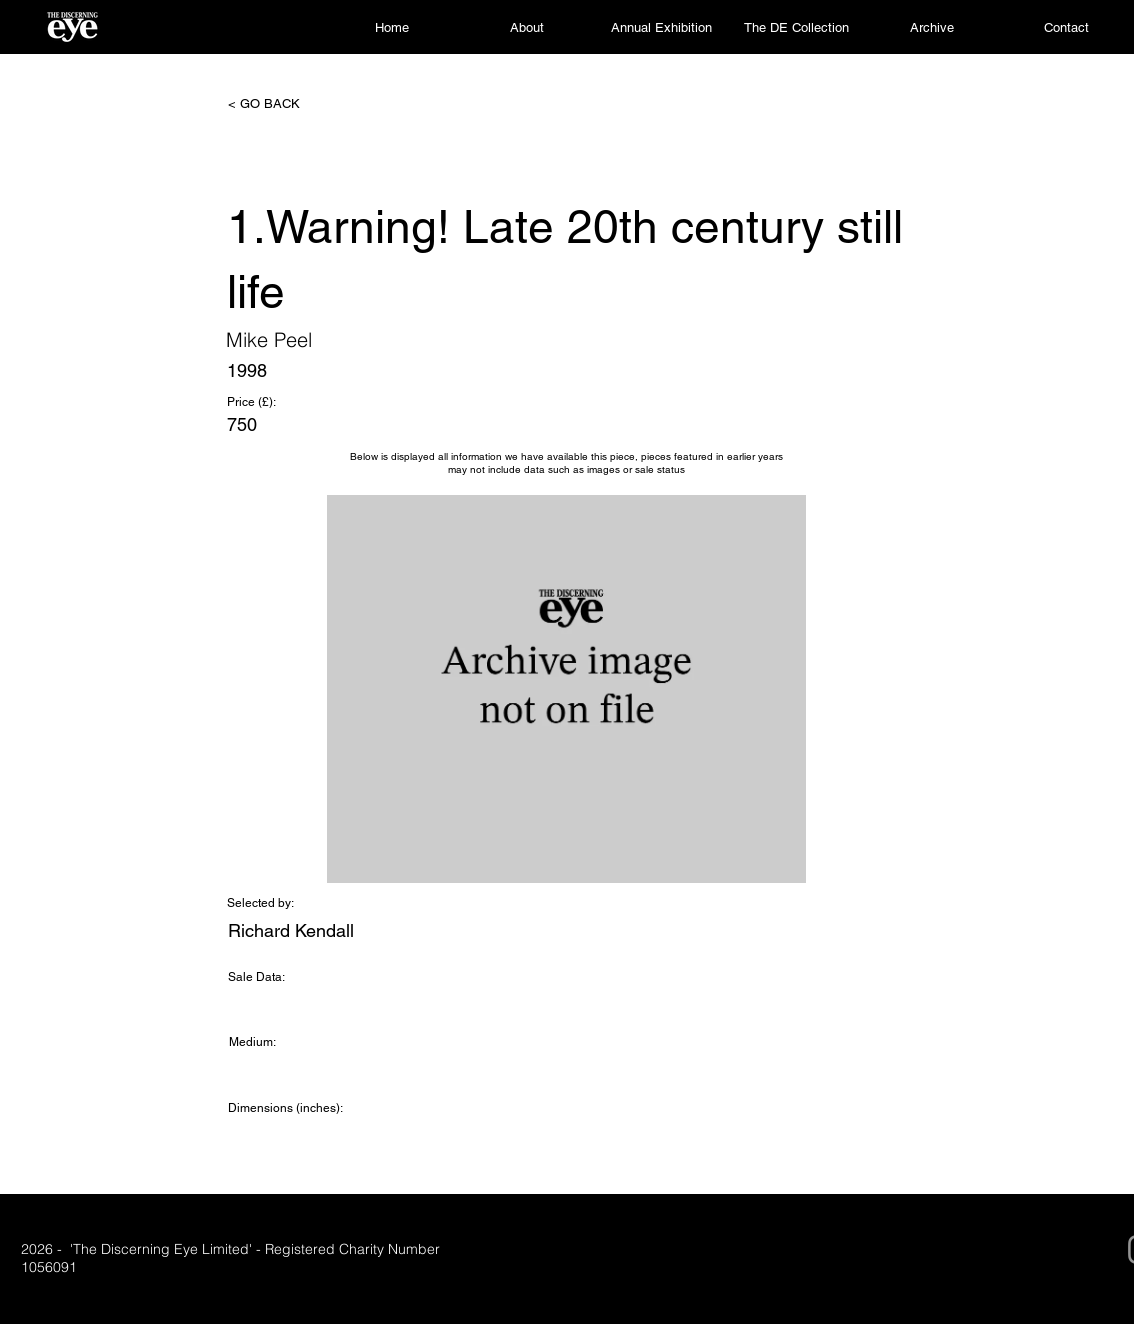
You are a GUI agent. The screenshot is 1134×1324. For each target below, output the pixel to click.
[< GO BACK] (294, 104)
